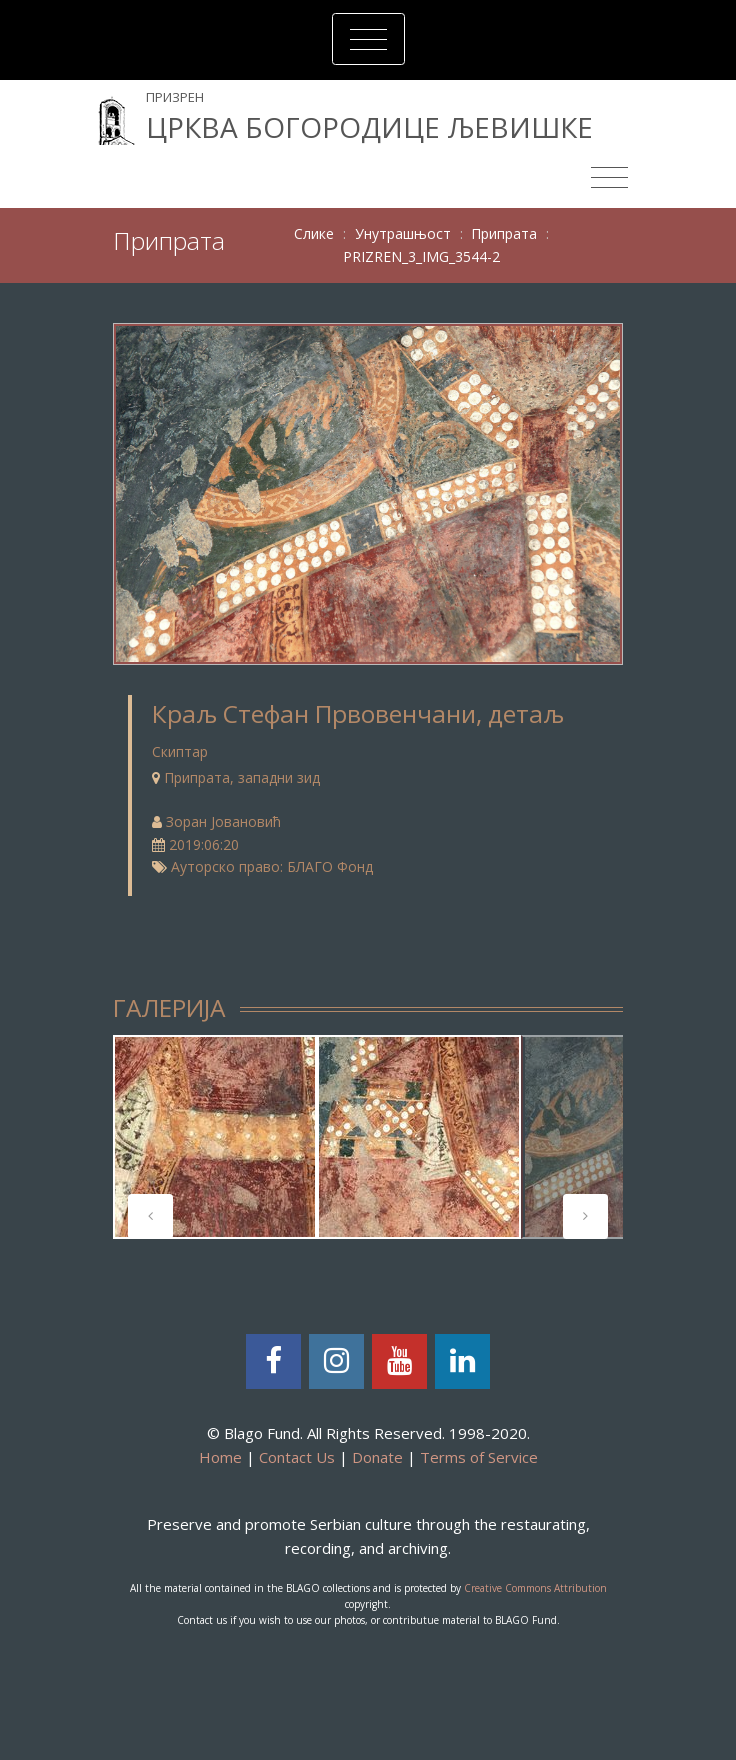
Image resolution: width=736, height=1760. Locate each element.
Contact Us (297, 1457)
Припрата (504, 233)
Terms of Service (479, 1457)
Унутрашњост (403, 233)
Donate (377, 1457)
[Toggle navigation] (368, 39)
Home (220, 1457)
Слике (314, 233)
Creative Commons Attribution (535, 1588)
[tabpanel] (215, 1137)
